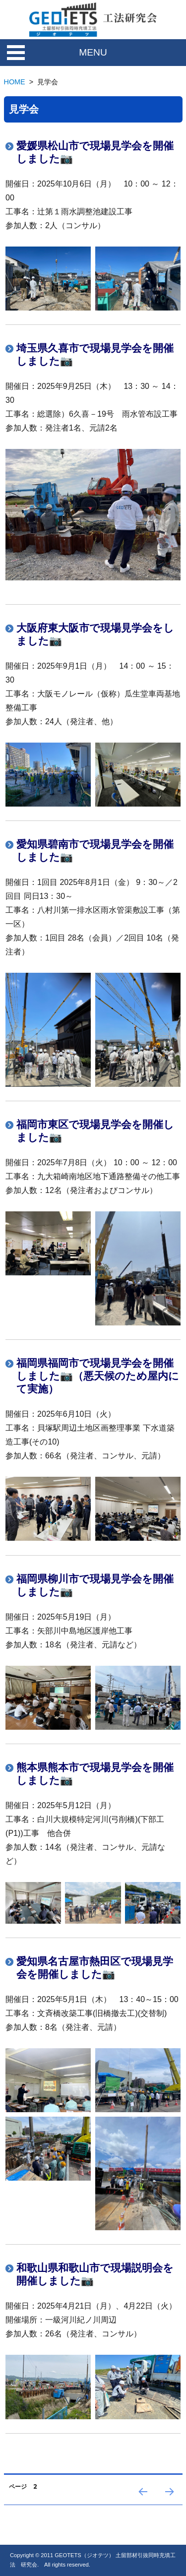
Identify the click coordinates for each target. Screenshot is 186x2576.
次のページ (169, 2504)
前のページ (142, 2504)
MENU (93, 52)
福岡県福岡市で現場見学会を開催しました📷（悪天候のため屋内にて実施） (97, 1375)
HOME (14, 82)
